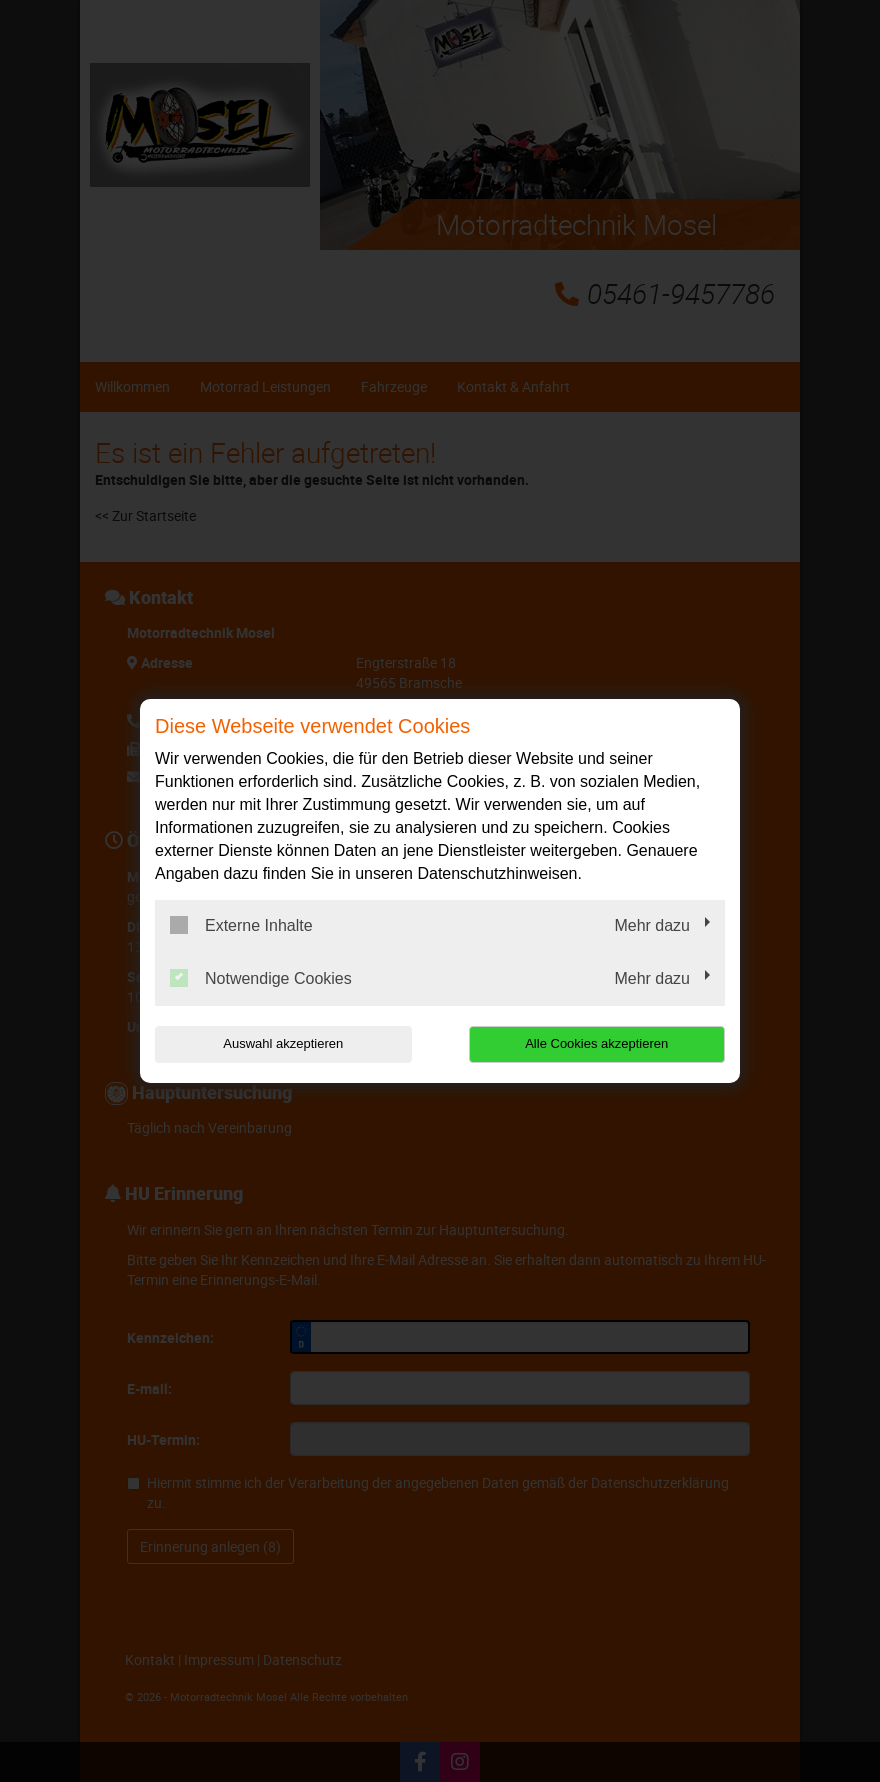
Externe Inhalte (241, 925)
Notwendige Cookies (261, 978)
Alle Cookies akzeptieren (596, 1043)
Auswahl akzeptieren (283, 1043)
